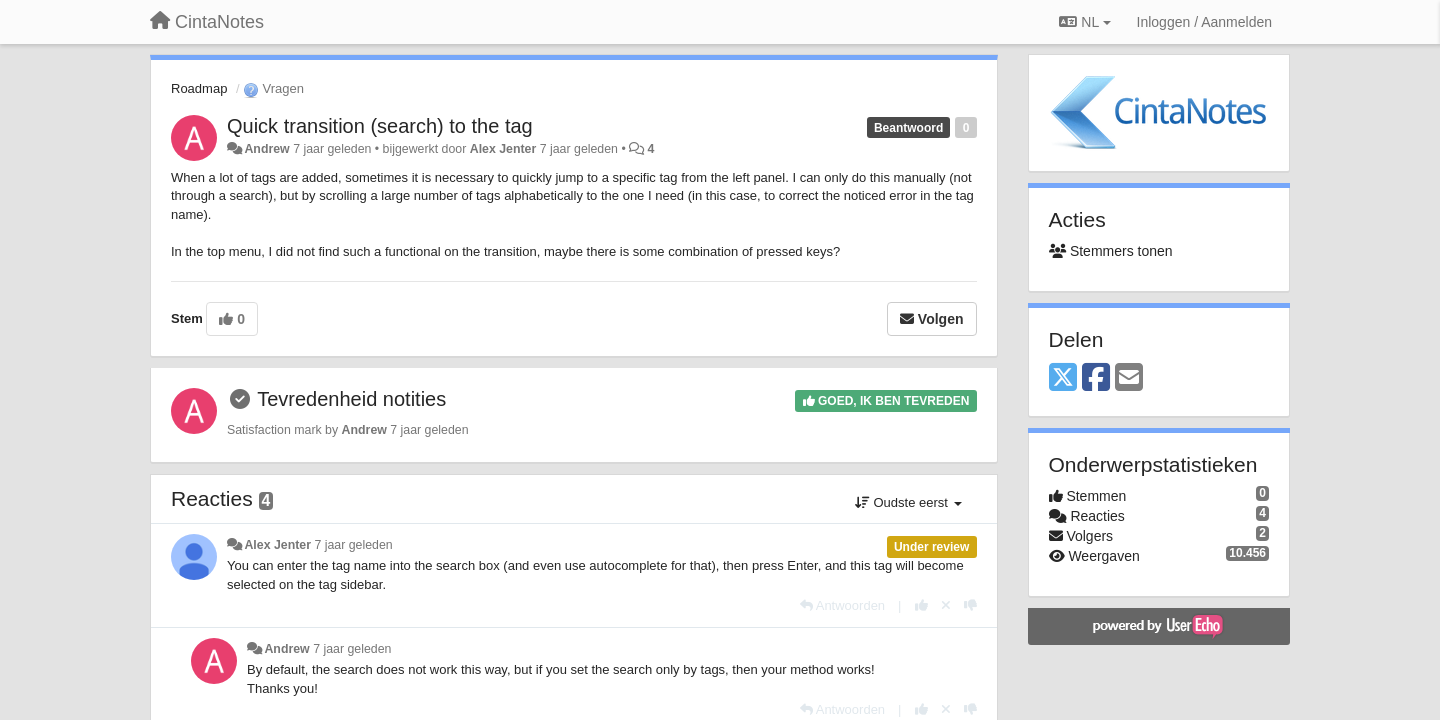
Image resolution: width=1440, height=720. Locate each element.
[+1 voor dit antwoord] (921, 605)
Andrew (266, 149)
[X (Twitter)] (1063, 378)
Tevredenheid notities (351, 399)
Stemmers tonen (1111, 251)
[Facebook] (1096, 378)
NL (1084, 22)
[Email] (1129, 378)
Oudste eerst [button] (908, 502)
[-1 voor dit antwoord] (970, 605)
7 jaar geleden (353, 545)
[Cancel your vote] (946, 605)
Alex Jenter (503, 149)
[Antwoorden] (842, 605)
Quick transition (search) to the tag (380, 126)
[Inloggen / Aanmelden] (1204, 22)
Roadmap (199, 88)
